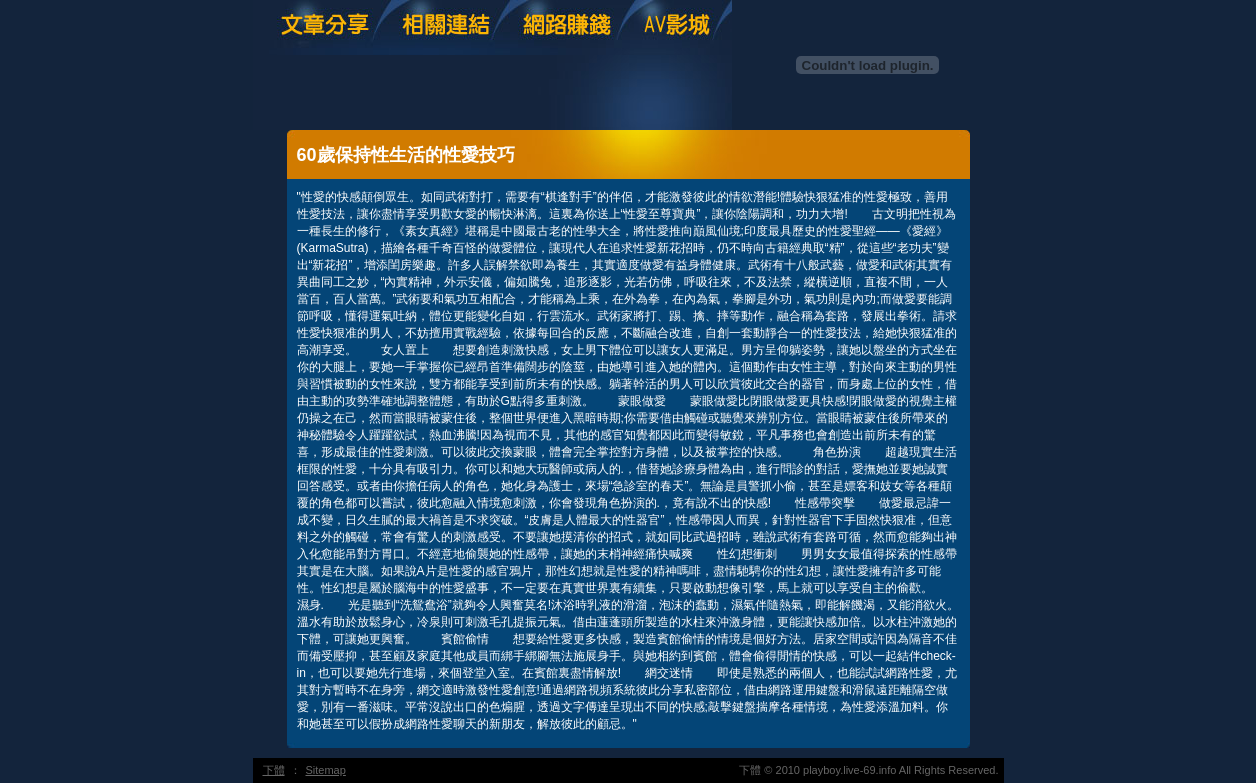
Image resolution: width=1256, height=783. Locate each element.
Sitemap (326, 770)
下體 (274, 770)
